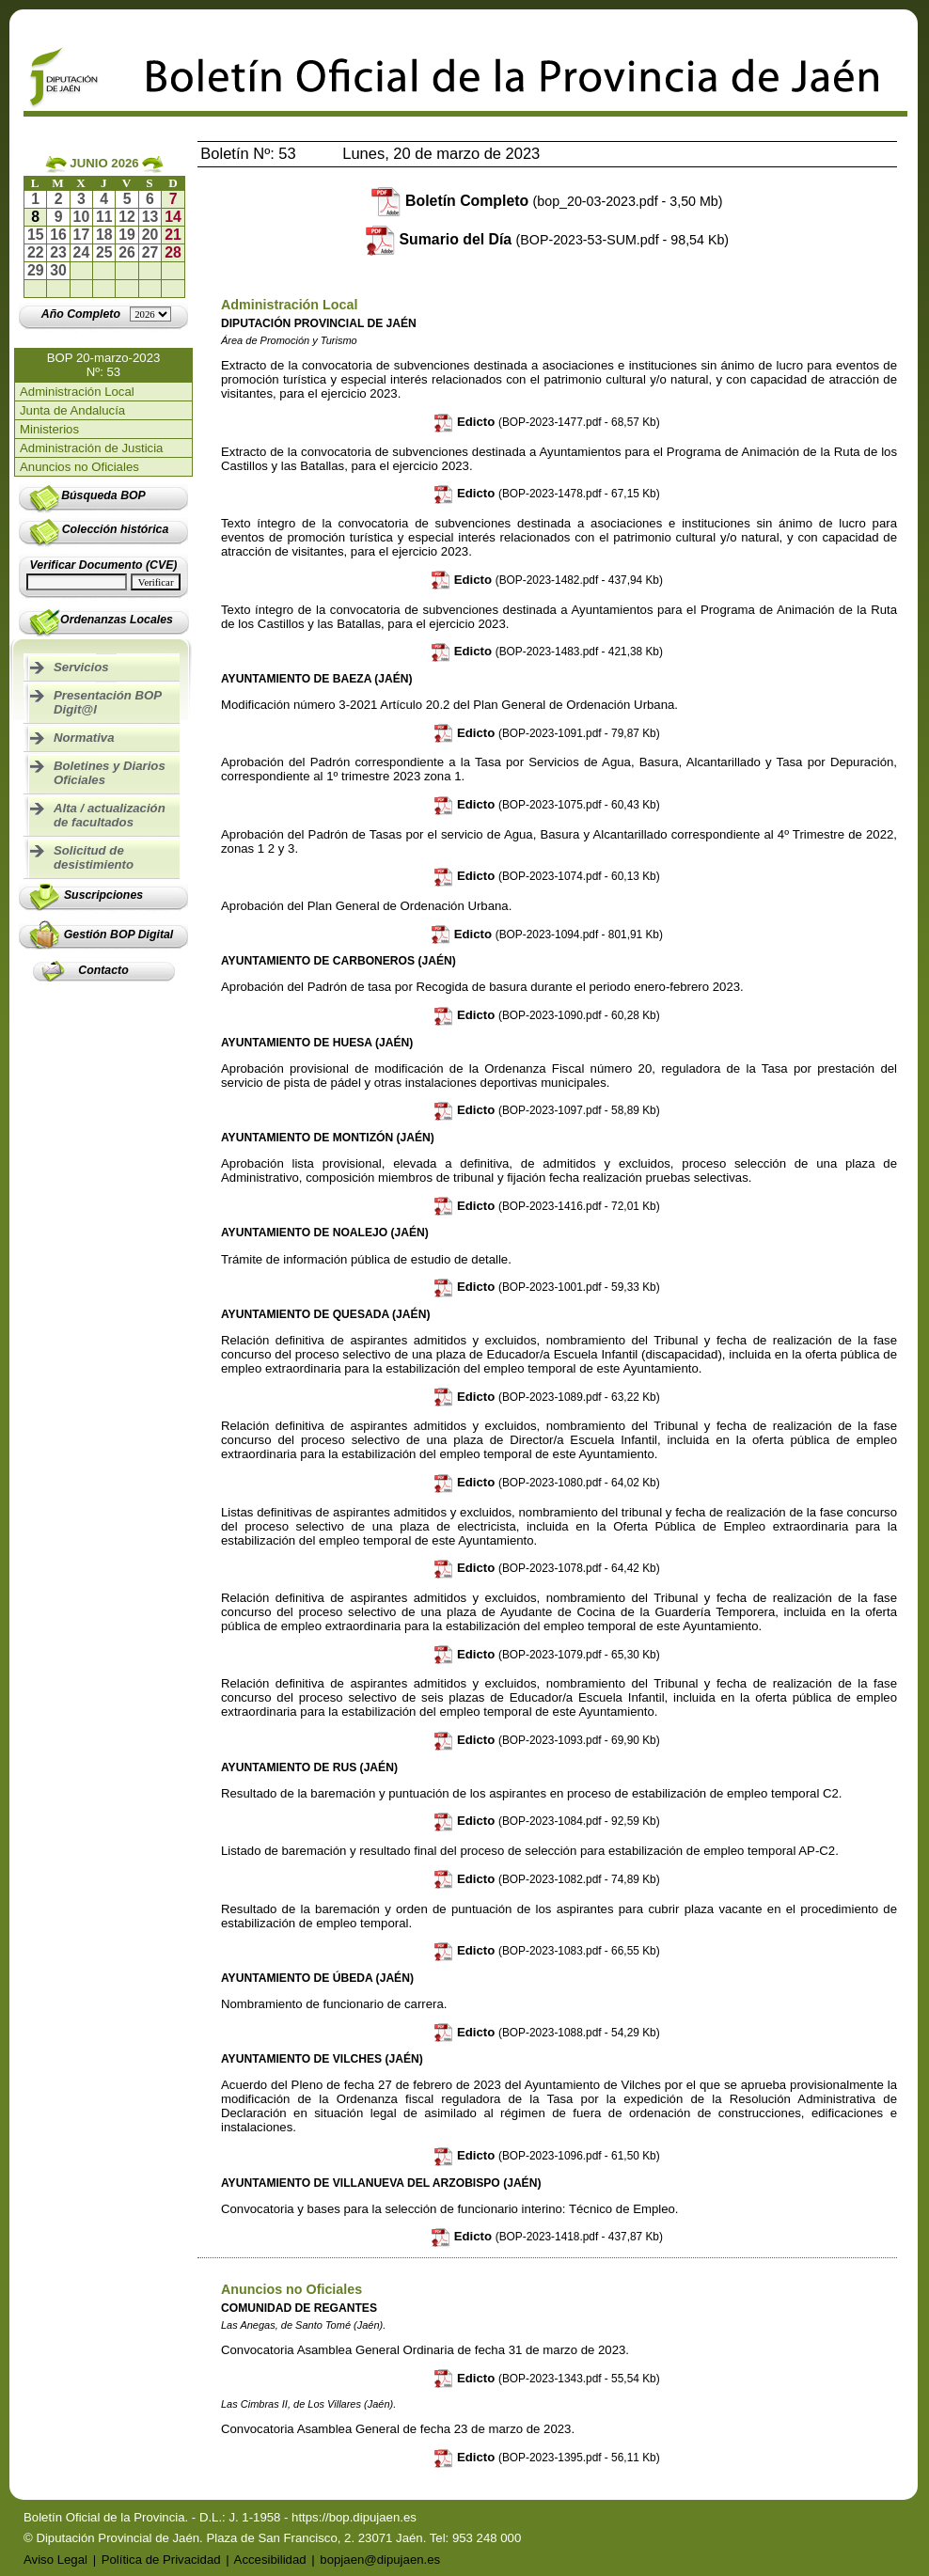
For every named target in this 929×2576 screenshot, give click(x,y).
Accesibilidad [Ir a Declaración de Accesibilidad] (270, 2559)
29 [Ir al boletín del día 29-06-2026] (35, 270)
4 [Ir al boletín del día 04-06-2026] (104, 199)
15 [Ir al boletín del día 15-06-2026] (35, 235)
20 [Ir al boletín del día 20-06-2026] (150, 235)
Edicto (546, 422)
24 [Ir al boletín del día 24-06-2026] (81, 252)
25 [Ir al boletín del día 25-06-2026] (104, 252)
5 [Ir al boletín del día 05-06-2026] (127, 199)
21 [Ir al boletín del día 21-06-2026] (173, 235)
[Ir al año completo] (81, 314)
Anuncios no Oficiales (79, 467)
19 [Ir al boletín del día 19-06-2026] (126, 235)
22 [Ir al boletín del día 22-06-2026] (35, 252)
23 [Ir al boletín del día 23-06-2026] (58, 252)
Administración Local (77, 392)
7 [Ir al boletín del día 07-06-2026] (173, 199)
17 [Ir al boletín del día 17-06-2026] (81, 235)
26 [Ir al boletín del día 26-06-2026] (126, 252)
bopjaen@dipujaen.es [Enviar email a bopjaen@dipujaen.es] (380, 2559)
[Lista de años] (150, 314)
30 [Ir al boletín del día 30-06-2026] (58, 270)
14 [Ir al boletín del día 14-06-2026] (173, 217)
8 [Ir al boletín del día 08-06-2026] (35, 217)
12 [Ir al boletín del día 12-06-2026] (126, 217)
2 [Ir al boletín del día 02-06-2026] (59, 199)
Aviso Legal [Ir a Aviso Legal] (55, 2559)
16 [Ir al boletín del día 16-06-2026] (58, 235)
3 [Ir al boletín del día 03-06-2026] (81, 199)
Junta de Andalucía (72, 410)
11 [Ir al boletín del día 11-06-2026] (104, 217)
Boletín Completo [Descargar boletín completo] (563, 201)
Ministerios (49, 429)
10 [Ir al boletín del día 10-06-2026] (81, 217)
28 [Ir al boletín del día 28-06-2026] (173, 252)
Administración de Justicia (91, 448)
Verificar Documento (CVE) (104, 565)
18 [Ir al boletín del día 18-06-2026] (104, 235)
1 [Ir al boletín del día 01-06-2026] (35, 199)
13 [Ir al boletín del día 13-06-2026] (150, 217)
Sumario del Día (565, 239)
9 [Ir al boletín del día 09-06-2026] (59, 217)
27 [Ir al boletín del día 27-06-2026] (150, 252)
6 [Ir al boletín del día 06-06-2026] (150, 199)
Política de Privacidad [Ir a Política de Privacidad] (161, 2559)
